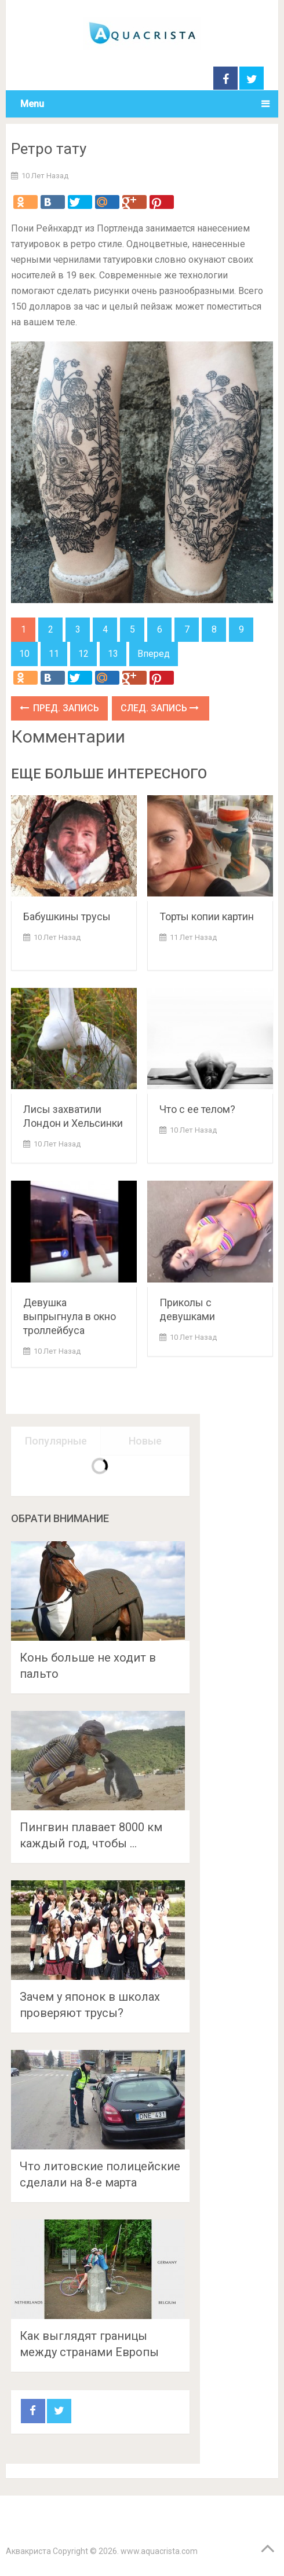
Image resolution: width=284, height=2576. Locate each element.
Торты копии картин (206, 916)
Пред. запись (59, 708)
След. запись (160, 708)
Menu (32, 103)
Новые (145, 1441)
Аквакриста (28, 2551)
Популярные (56, 1441)
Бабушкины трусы (67, 916)
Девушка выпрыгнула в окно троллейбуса (69, 1316)
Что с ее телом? (197, 1109)
